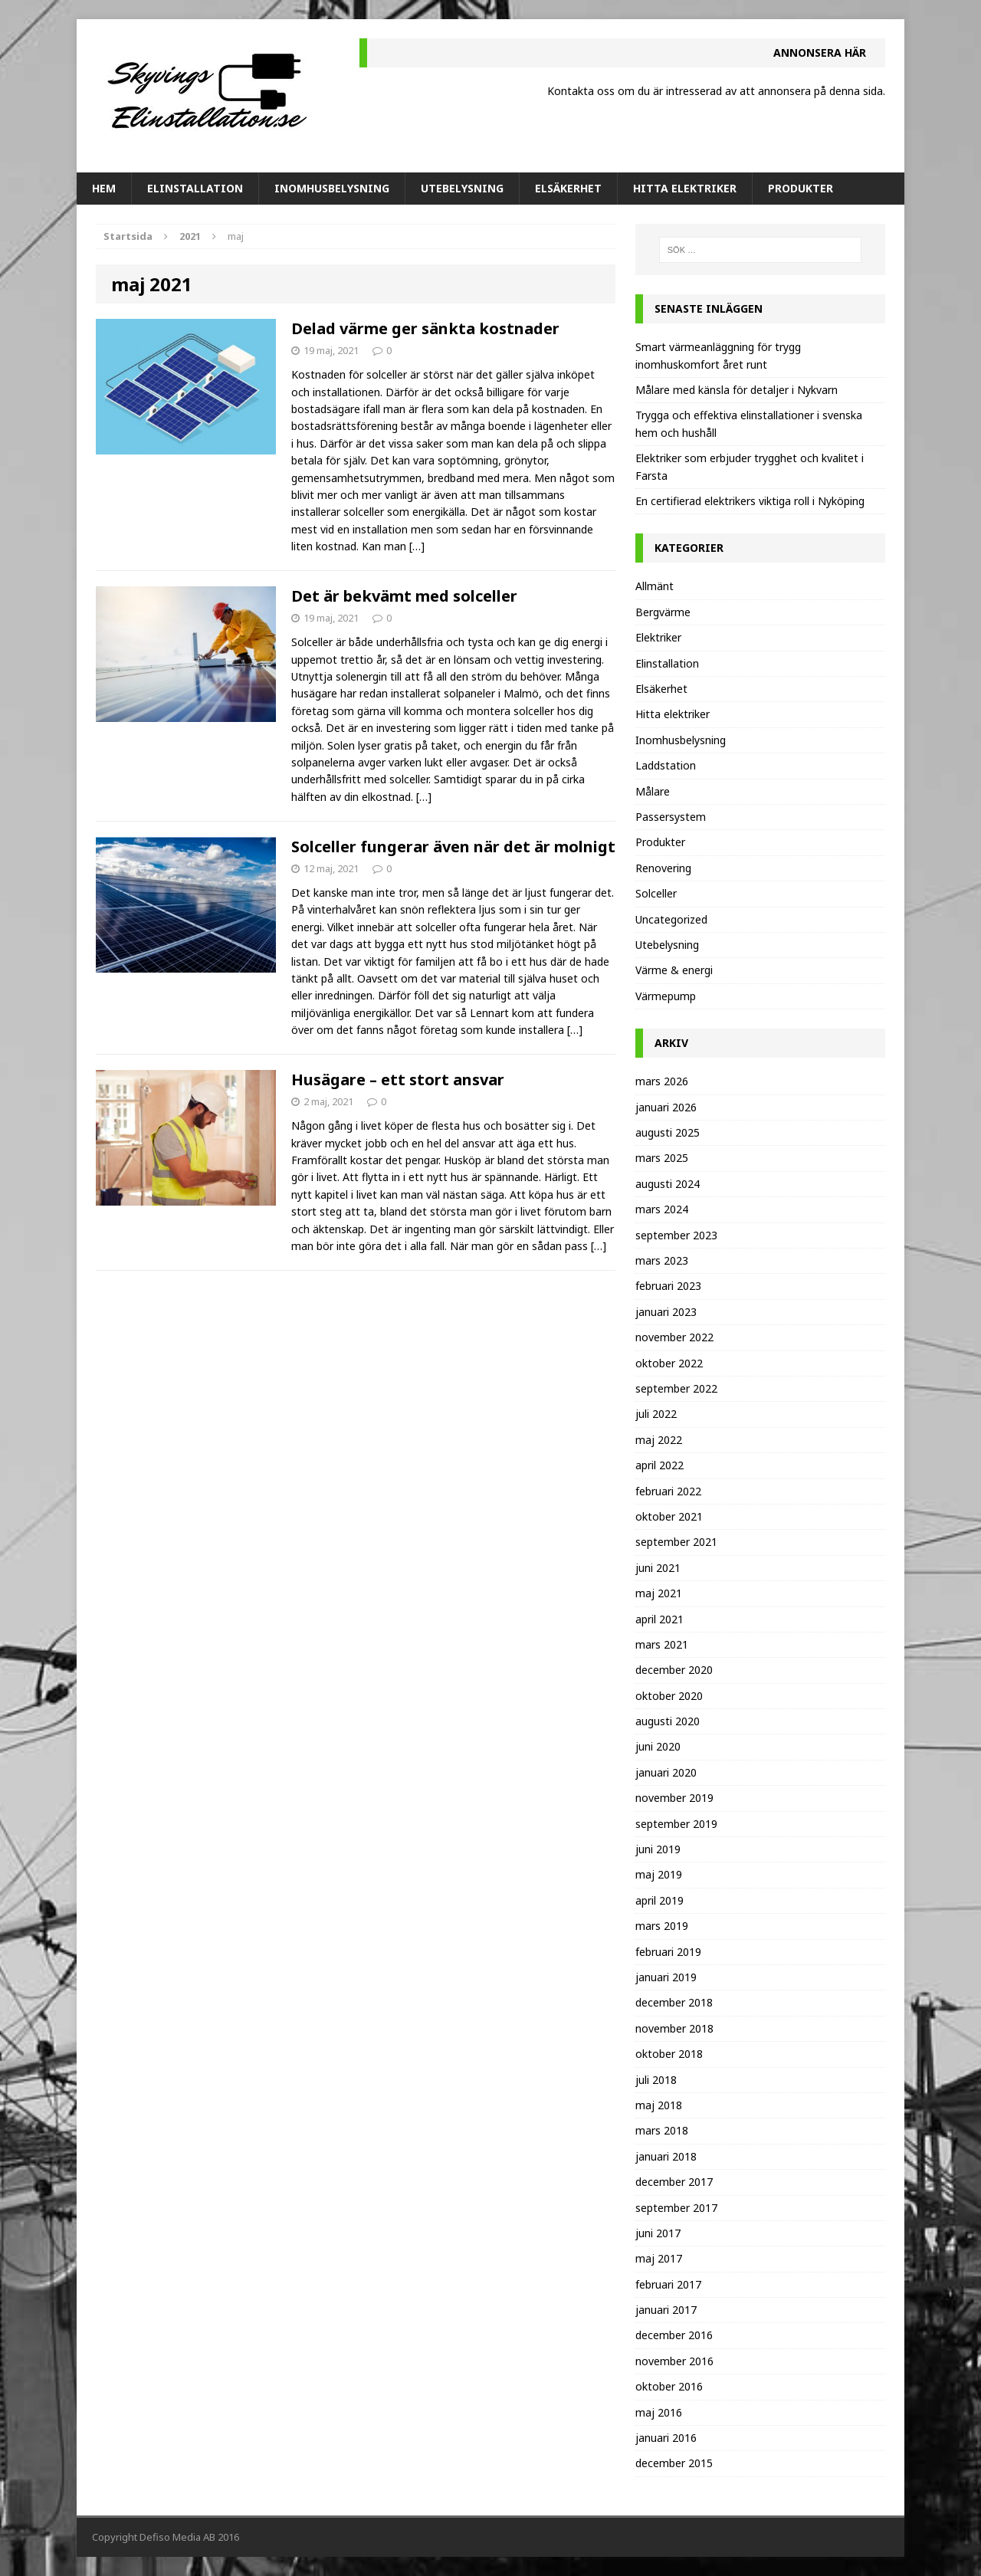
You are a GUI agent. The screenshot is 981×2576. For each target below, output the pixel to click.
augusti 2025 (667, 1132)
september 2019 (676, 1823)
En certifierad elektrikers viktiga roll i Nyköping (750, 501)
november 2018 (674, 2028)
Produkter (800, 188)
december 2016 (674, 2335)
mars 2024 (661, 1209)
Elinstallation (195, 188)
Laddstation (665, 765)
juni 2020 (658, 1746)
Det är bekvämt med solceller (404, 596)
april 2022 (659, 1465)
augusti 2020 (667, 1721)
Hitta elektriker (685, 188)
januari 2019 (666, 1977)
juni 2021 (658, 1567)
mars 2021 (661, 1644)
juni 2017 (658, 2233)
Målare (652, 791)
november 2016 (674, 2361)
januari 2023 (666, 1311)
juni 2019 (658, 1849)
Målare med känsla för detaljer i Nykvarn (736, 389)
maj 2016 (658, 2412)
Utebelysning (462, 188)
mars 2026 (661, 1081)
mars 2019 (661, 1925)
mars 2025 (661, 1157)
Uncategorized (671, 919)
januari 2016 (666, 2437)
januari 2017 (666, 2309)
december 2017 (674, 2181)
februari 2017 (668, 2284)
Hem (104, 188)
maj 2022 (658, 1439)
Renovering (663, 868)
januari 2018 (666, 2156)
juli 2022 (656, 1413)
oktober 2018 (669, 2053)
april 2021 (659, 1619)
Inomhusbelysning (331, 188)
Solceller (656, 893)
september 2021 (676, 1541)
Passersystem (670, 816)
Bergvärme (663, 612)
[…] (417, 546)
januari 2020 (666, 1772)
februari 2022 (668, 1491)
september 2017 (676, 2207)
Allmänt (654, 586)
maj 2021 (658, 1593)
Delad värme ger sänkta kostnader (425, 328)
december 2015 (674, 2463)
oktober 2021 (669, 1516)
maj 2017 (658, 2258)
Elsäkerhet (568, 188)
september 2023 (676, 1235)
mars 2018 (661, 2130)
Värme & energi (674, 970)
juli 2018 (656, 2079)
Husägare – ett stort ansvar (397, 1079)
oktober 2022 (669, 1363)
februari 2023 (668, 1285)
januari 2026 (666, 1107)
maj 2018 (658, 2105)
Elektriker (658, 637)
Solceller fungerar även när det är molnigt (453, 846)
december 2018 (674, 2002)
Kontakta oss (581, 91)
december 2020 (674, 1669)
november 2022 (674, 1337)
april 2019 (659, 1900)
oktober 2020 (669, 1695)
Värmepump (665, 996)
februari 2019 (668, 1951)
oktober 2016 (669, 2386)
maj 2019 (658, 1874)
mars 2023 (661, 1260)
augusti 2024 (667, 1183)
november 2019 (674, 1797)
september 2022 (676, 1388)
